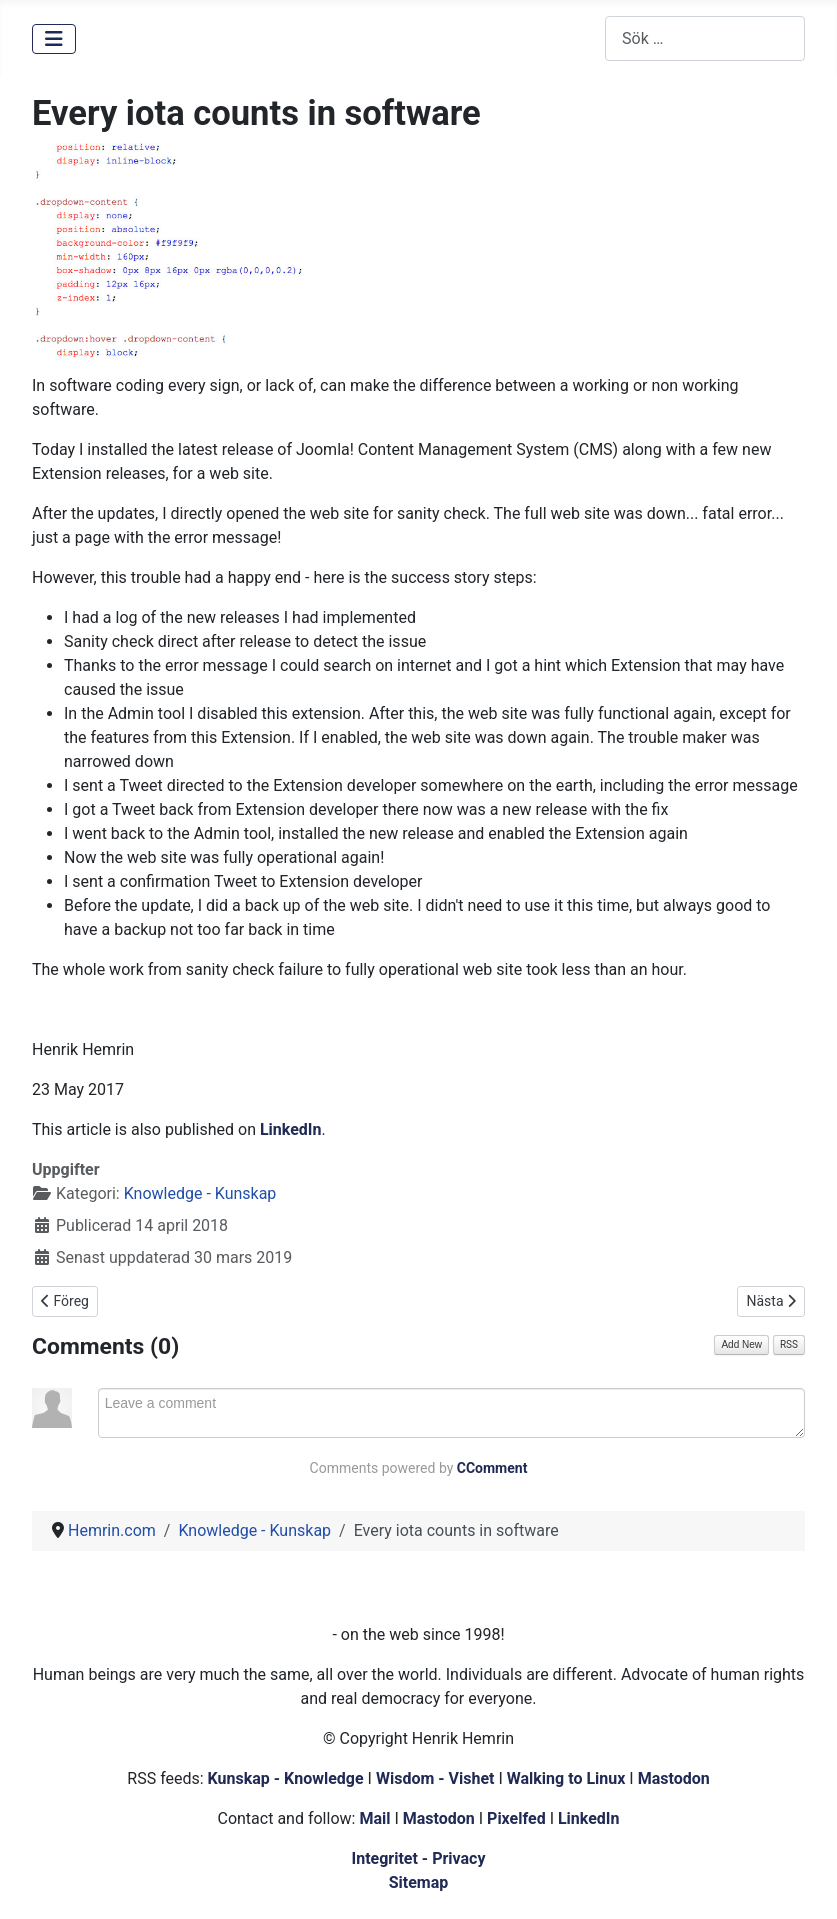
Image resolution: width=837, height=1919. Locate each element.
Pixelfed (516, 1818)
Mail (374, 1818)
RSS (789, 1344)
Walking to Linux (568, 1778)
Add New (741, 1344)
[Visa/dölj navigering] (54, 39)
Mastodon (674, 1778)
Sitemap (419, 1882)
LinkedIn (291, 1129)
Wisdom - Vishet (435, 1778)
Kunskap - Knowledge (286, 1778)
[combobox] (705, 38)
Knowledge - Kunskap (200, 1193)
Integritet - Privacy (418, 1858)
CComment (492, 1468)
